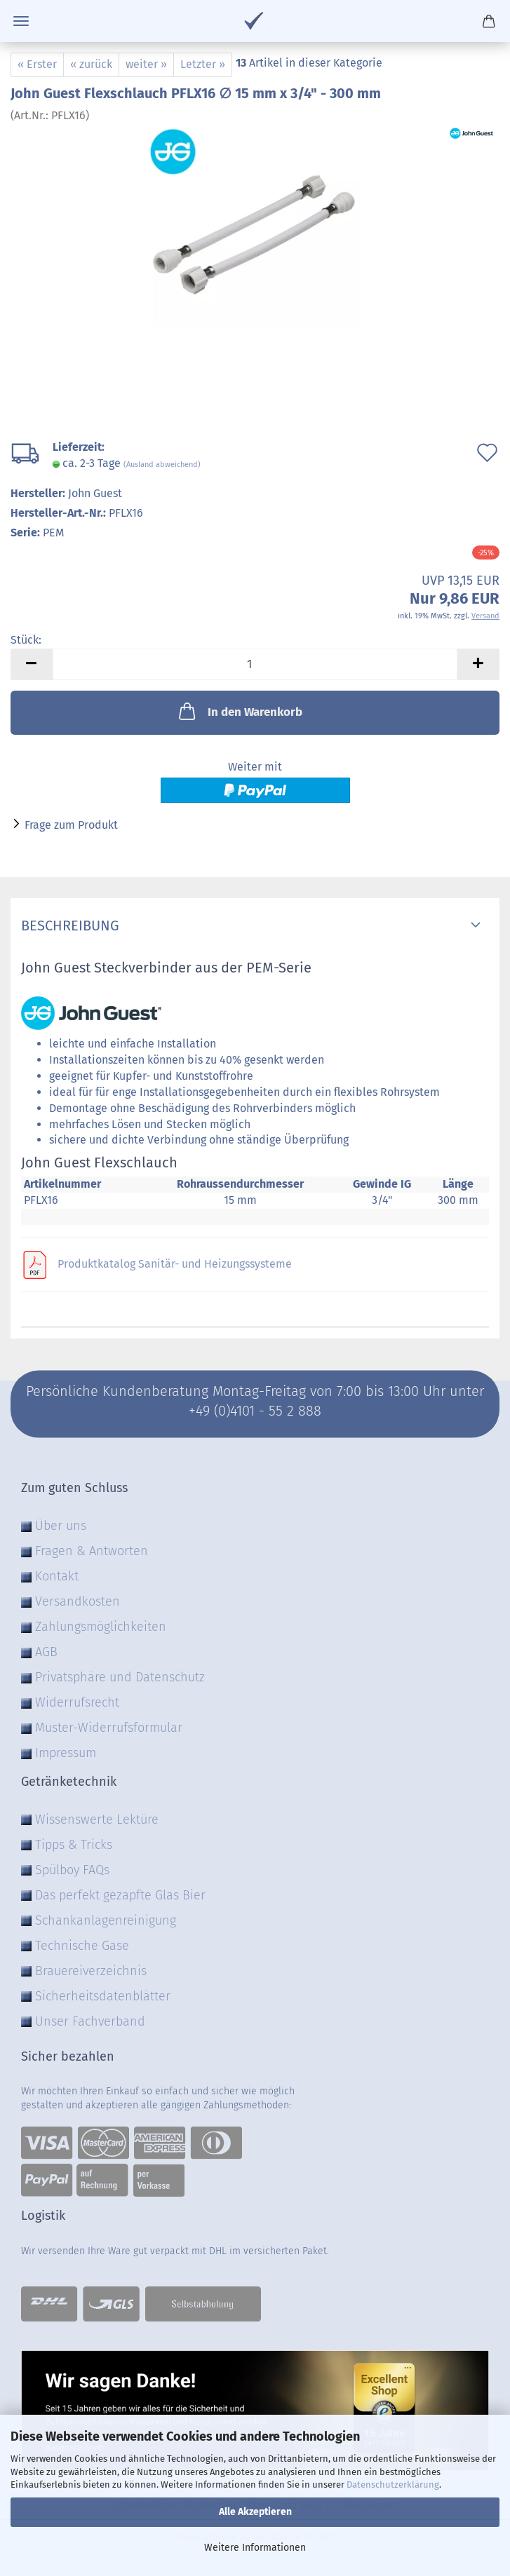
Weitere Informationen (255, 2548)
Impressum (65, 1753)
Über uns (60, 1525)
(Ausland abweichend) (162, 464)
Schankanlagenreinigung (105, 1920)
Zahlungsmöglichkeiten (100, 1626)
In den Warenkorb (239, 711)
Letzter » (202, 64)
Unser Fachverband (90, 2021)
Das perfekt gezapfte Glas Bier (120, 1895)
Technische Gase (82, 1945)
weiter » (146, 64)
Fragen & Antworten (91, 1551)
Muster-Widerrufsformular (108, 1727)
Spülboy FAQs (72, 1870)
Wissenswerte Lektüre (97, 1819)
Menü (21, 21)
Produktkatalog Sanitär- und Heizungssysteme (175, 1263)
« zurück (91, 64)
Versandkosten (77, 1601)
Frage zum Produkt (71, 825)
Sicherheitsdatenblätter (102, 1996)
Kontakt (57, 1576)
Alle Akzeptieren (255, 2512)
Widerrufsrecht (77, 1702)
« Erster (37, 64)
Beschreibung (70, 925)
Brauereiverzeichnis (91, 1971)
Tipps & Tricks (73, 1844)
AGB (46, 1652)
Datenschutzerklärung (393, 2484)
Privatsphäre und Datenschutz (120, 1677)
